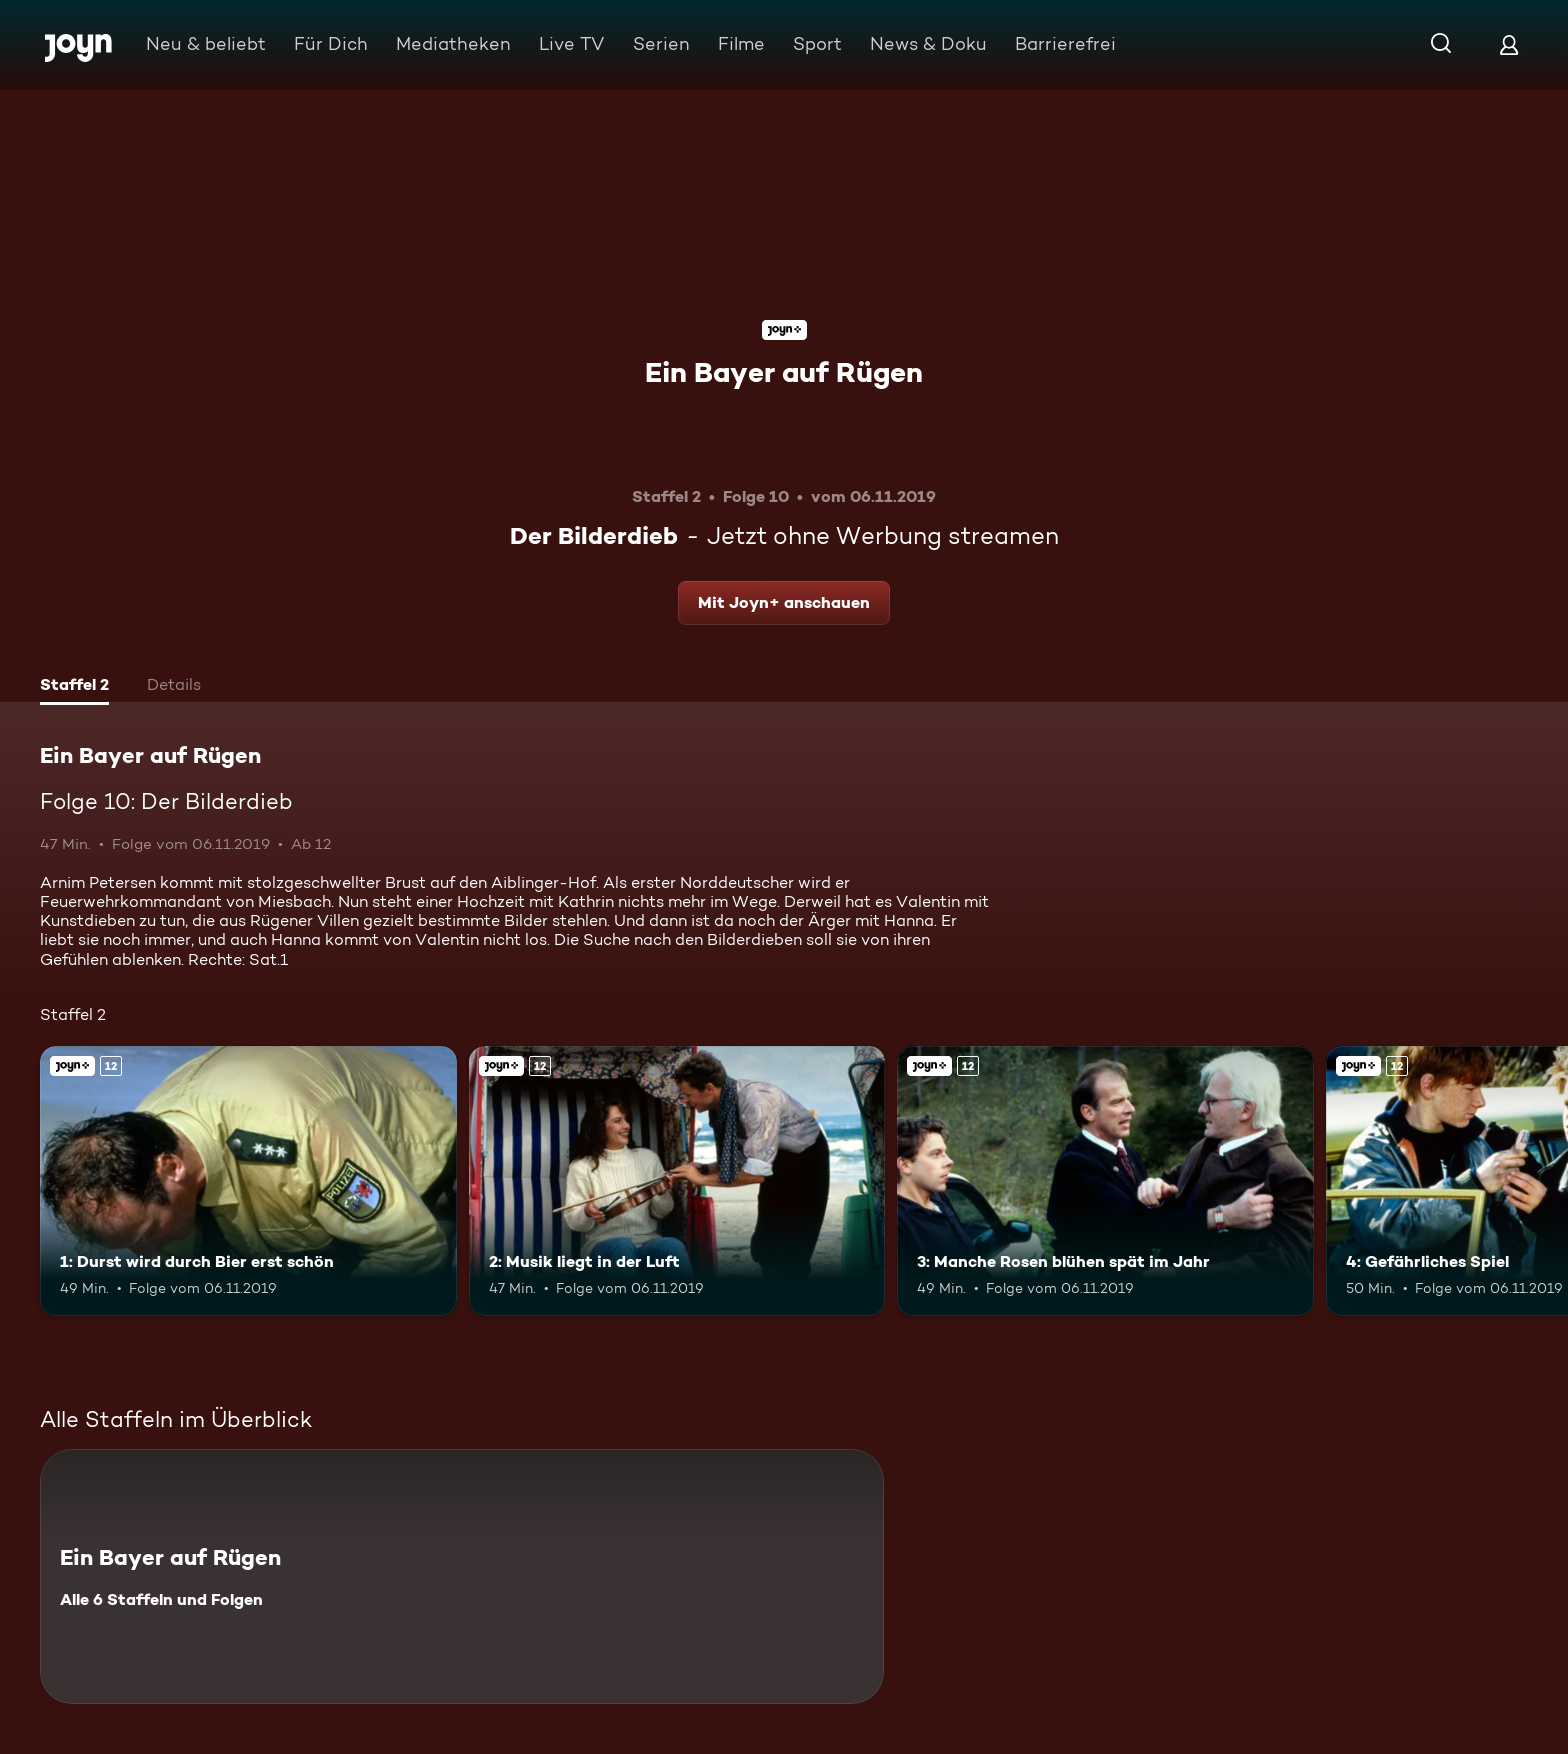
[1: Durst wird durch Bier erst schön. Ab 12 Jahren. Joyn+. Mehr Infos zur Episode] (248, 1181)
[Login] (1509, 44)
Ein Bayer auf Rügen (784, 372)
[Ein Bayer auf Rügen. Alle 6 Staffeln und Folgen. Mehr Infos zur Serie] (462, 1576)
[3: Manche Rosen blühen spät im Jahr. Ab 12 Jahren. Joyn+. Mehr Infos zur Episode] (1105, 1181)
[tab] (74, 687)
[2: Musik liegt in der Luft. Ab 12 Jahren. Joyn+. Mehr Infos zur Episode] (677, 1181)
